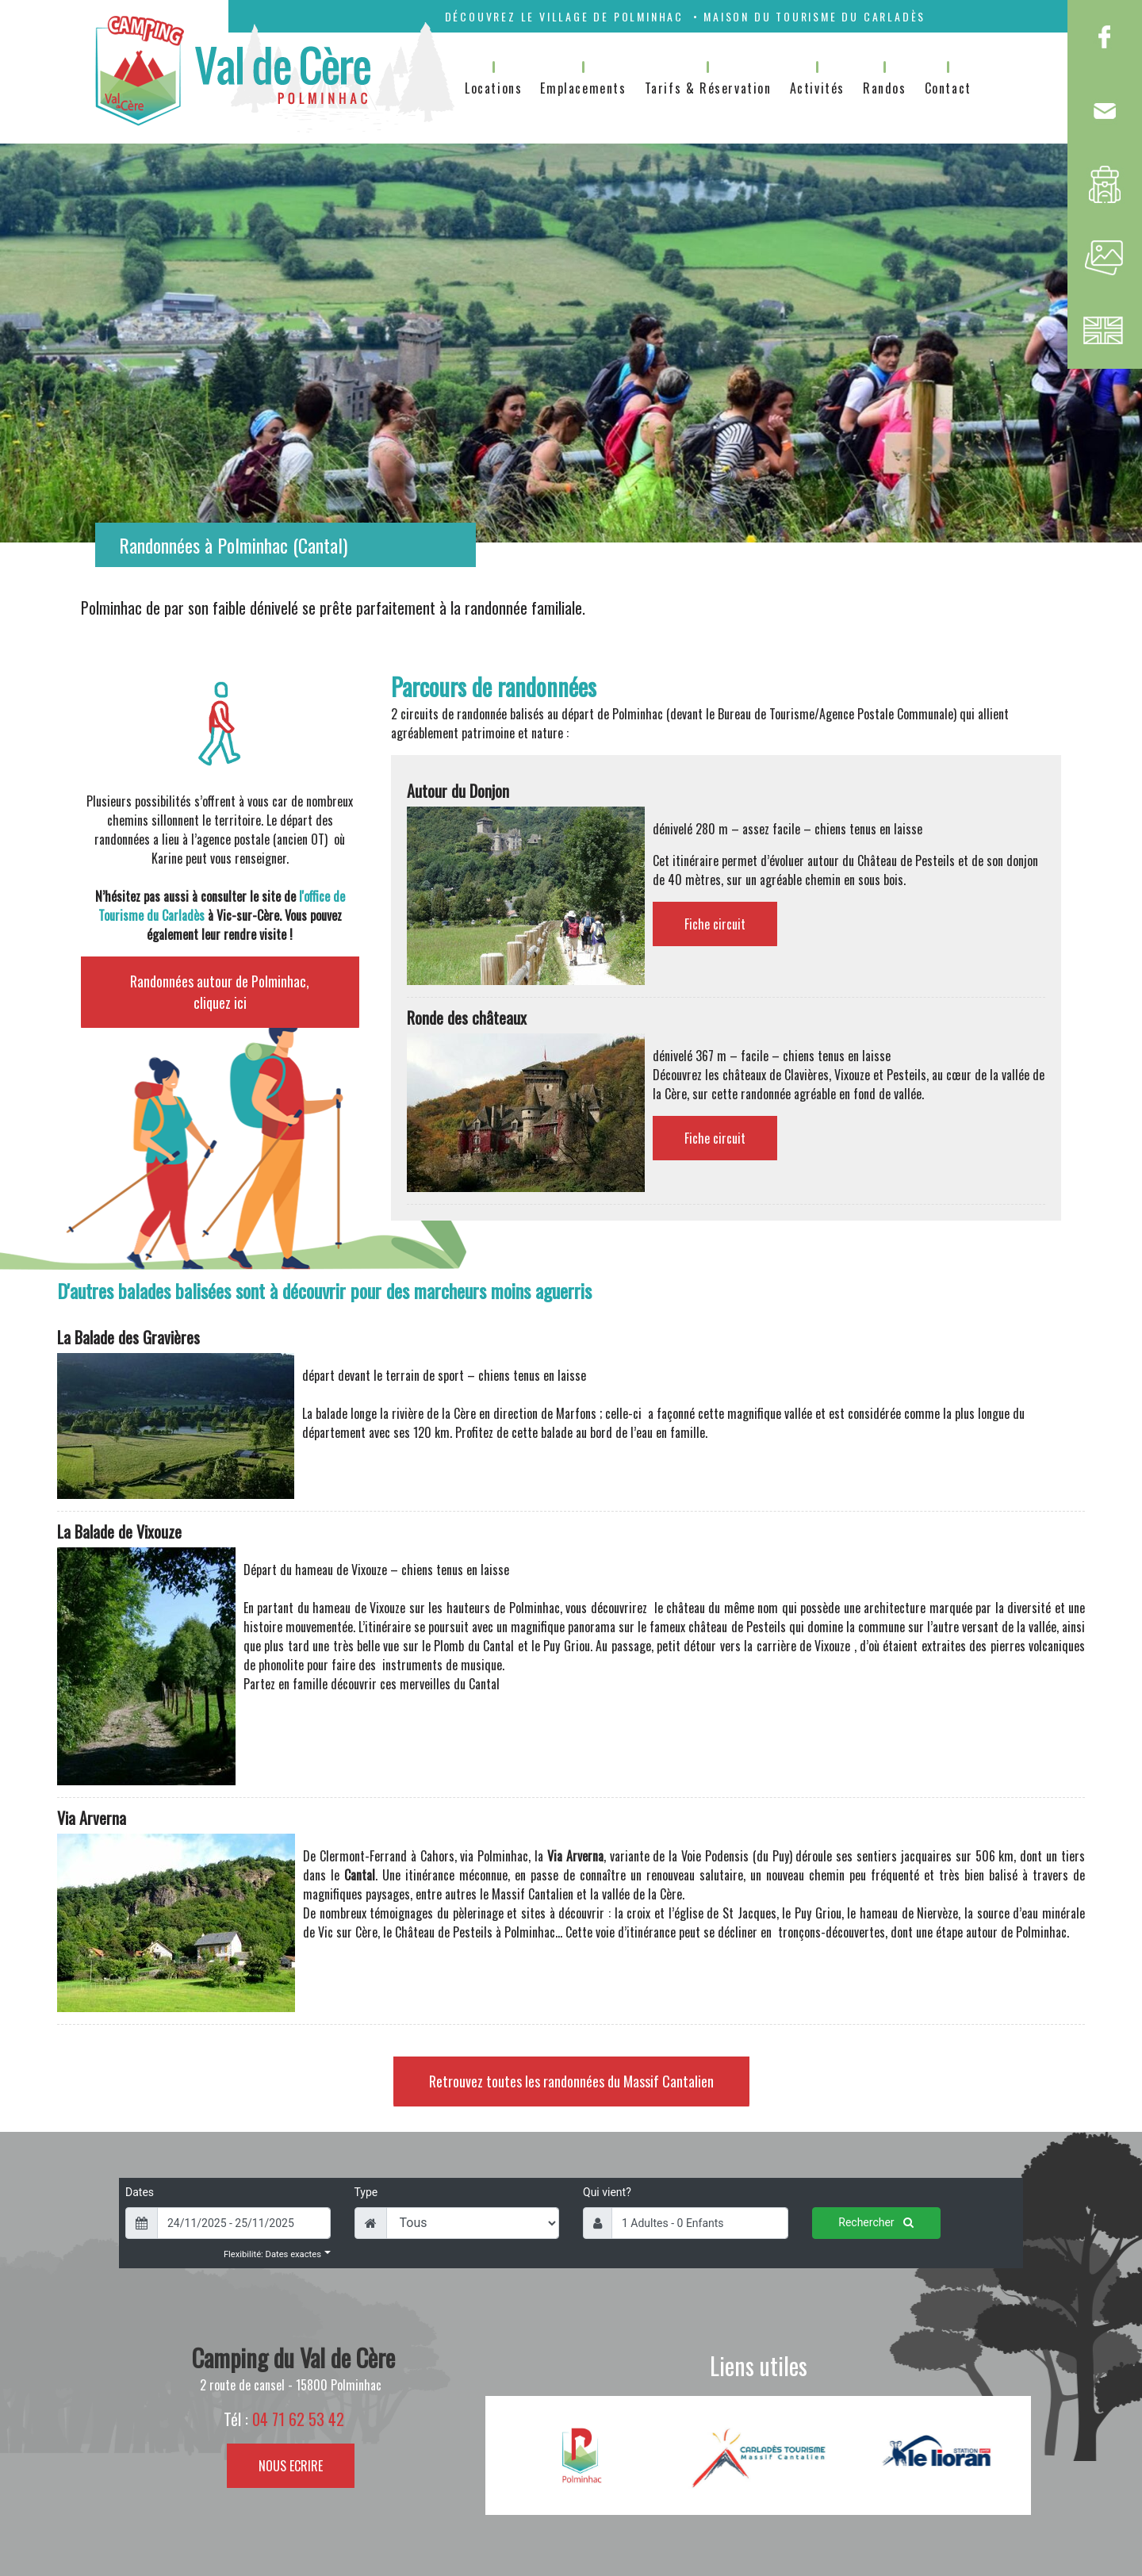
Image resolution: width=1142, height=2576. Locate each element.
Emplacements (583, 88)
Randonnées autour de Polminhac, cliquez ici (219, 992)
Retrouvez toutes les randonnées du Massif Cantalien (571, 2081)
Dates (139, 2192)
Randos (884, 88)
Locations (493, 88)
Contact (948, 88)
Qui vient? (607, 2192)
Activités (817, 88)
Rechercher (876, 2222)
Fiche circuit (714, 923)
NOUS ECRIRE (291, 2465)
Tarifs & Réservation (708, 88)
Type (366, 2192)
